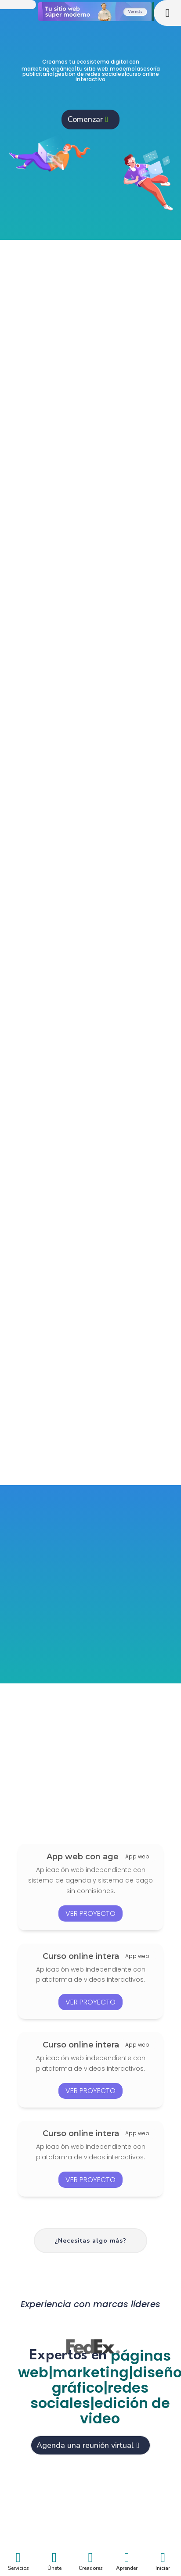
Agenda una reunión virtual (85, 2445)
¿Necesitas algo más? (90, 2241)
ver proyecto (90, 1913)
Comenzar (85, 119)
